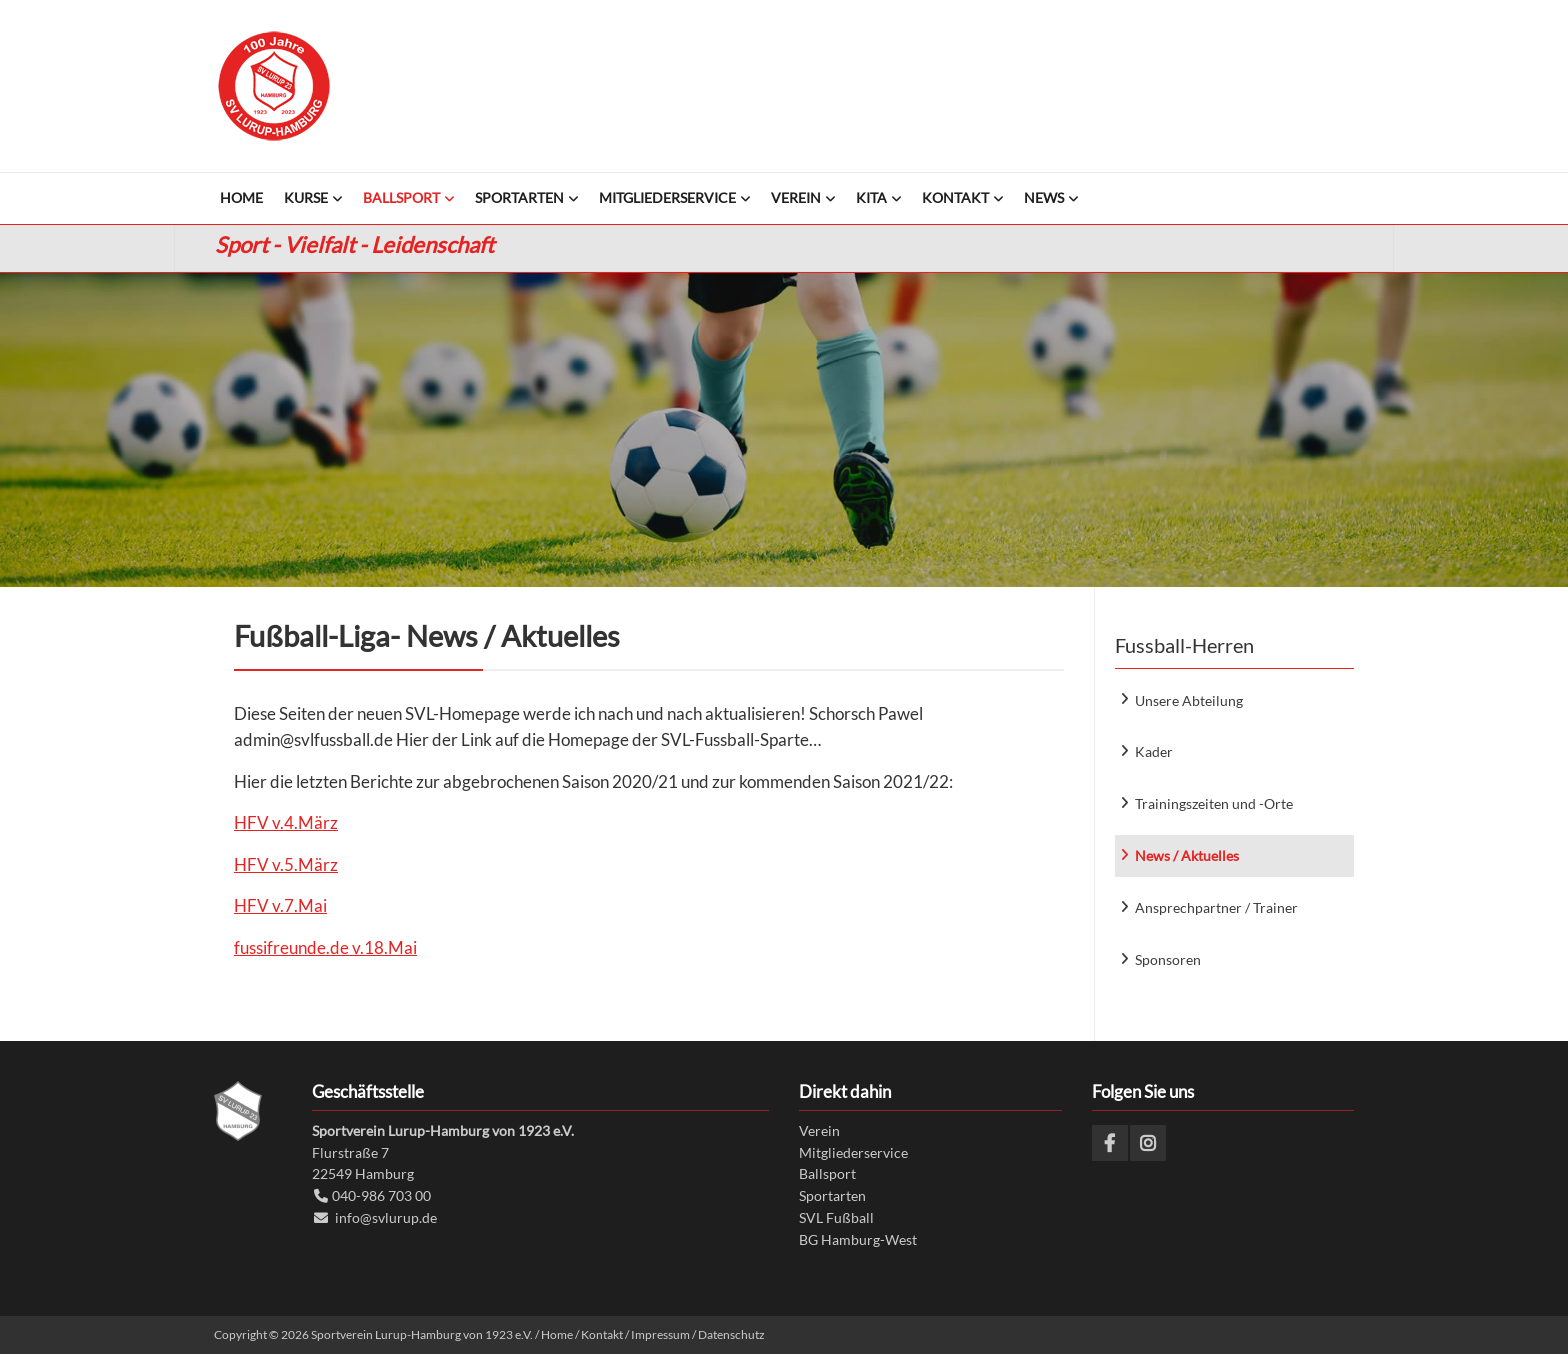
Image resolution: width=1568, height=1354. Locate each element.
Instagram (1148, 1143)
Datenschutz (731, 1334)
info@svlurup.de (386, 1217)
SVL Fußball (836, 1217)
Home (557, 1334)
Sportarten (832, 1195)
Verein (819, 1130)
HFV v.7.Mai (280, 905)
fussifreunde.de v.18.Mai (325, 947)
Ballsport (827, 1173)
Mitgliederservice (853, 1152)
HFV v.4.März (286, 822)
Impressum (660, 1334)
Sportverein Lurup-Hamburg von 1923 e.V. (274, 86)
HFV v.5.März (286, 864)
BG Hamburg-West (858, 1239)
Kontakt (602, 1334)
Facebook (1110, 1143)
